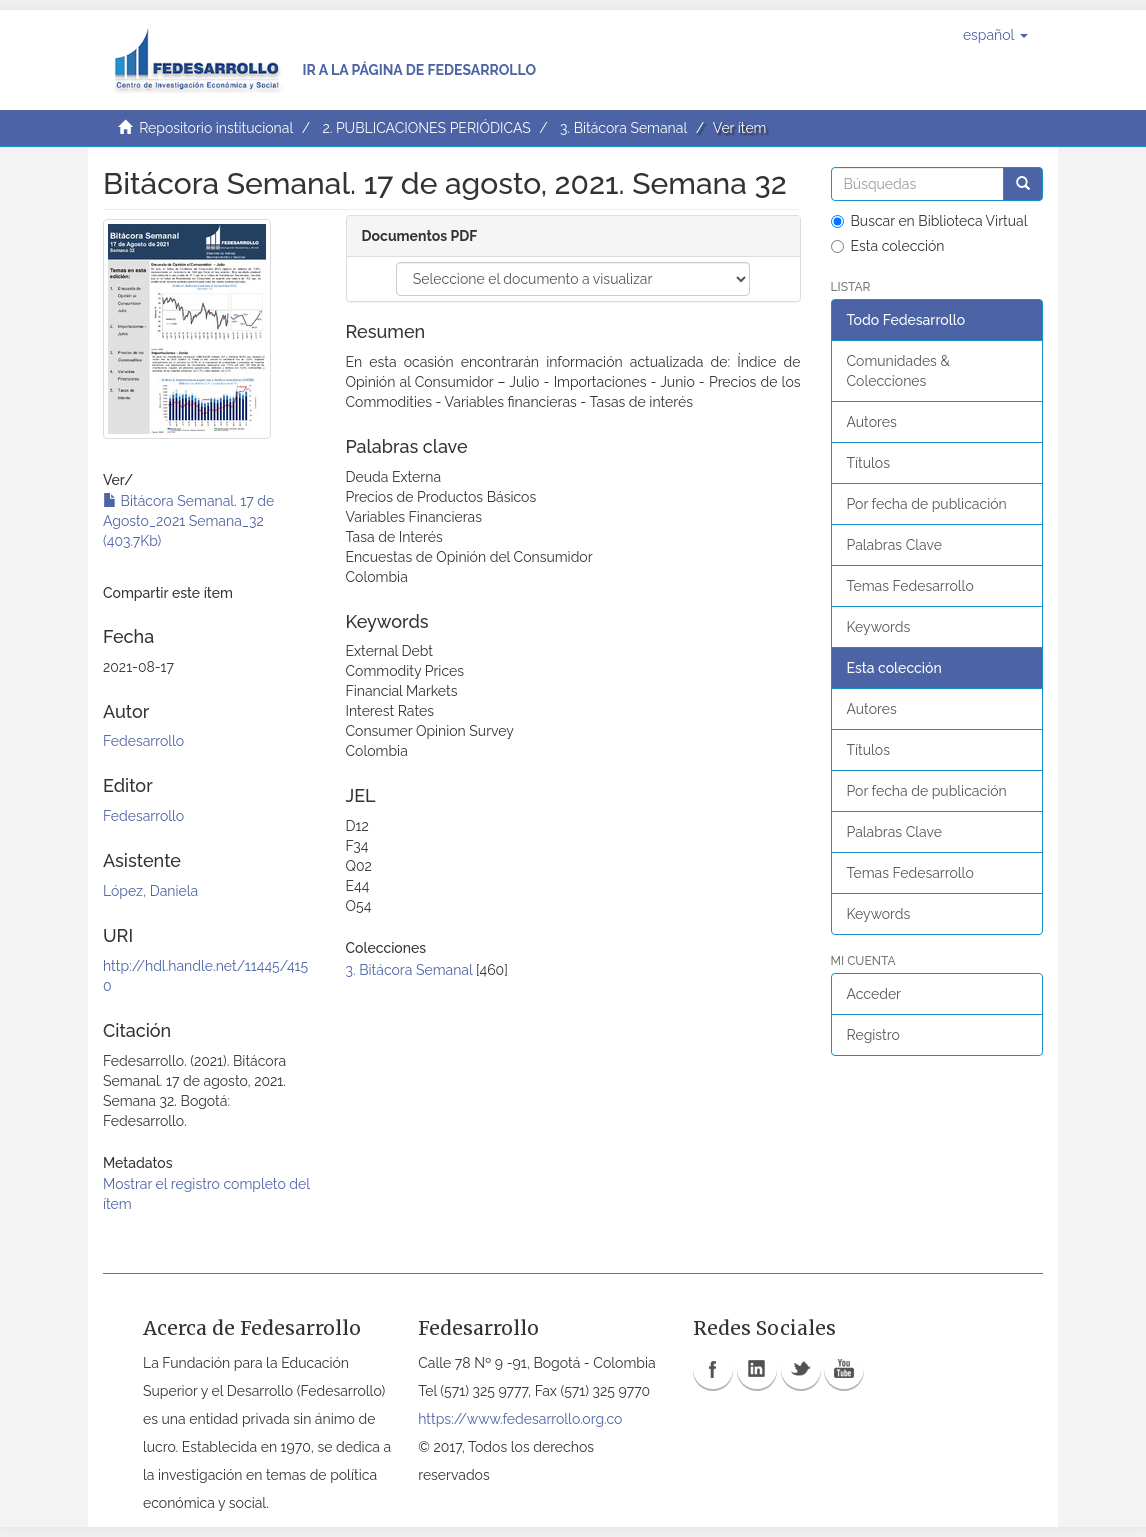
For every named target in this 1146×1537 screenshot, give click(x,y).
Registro (873, 1035)
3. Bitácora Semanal (623, 128)
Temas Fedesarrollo (910, 586)
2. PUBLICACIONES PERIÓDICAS (426, 128)
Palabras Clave (894, 545)
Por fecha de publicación (927, 504)
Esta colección (888, 246)
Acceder (874, 994)
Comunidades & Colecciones (898, 371)
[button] (995, 35)
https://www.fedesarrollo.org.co (520, 1419)
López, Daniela (150, 891)
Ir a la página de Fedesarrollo (419, 70)
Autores (872, 422)
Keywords (879, 627)
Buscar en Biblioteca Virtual (929, 221)
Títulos (868, 463)
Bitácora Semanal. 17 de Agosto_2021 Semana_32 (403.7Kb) (188, 521)
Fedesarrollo (143, 741)
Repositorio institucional (216, 128)
